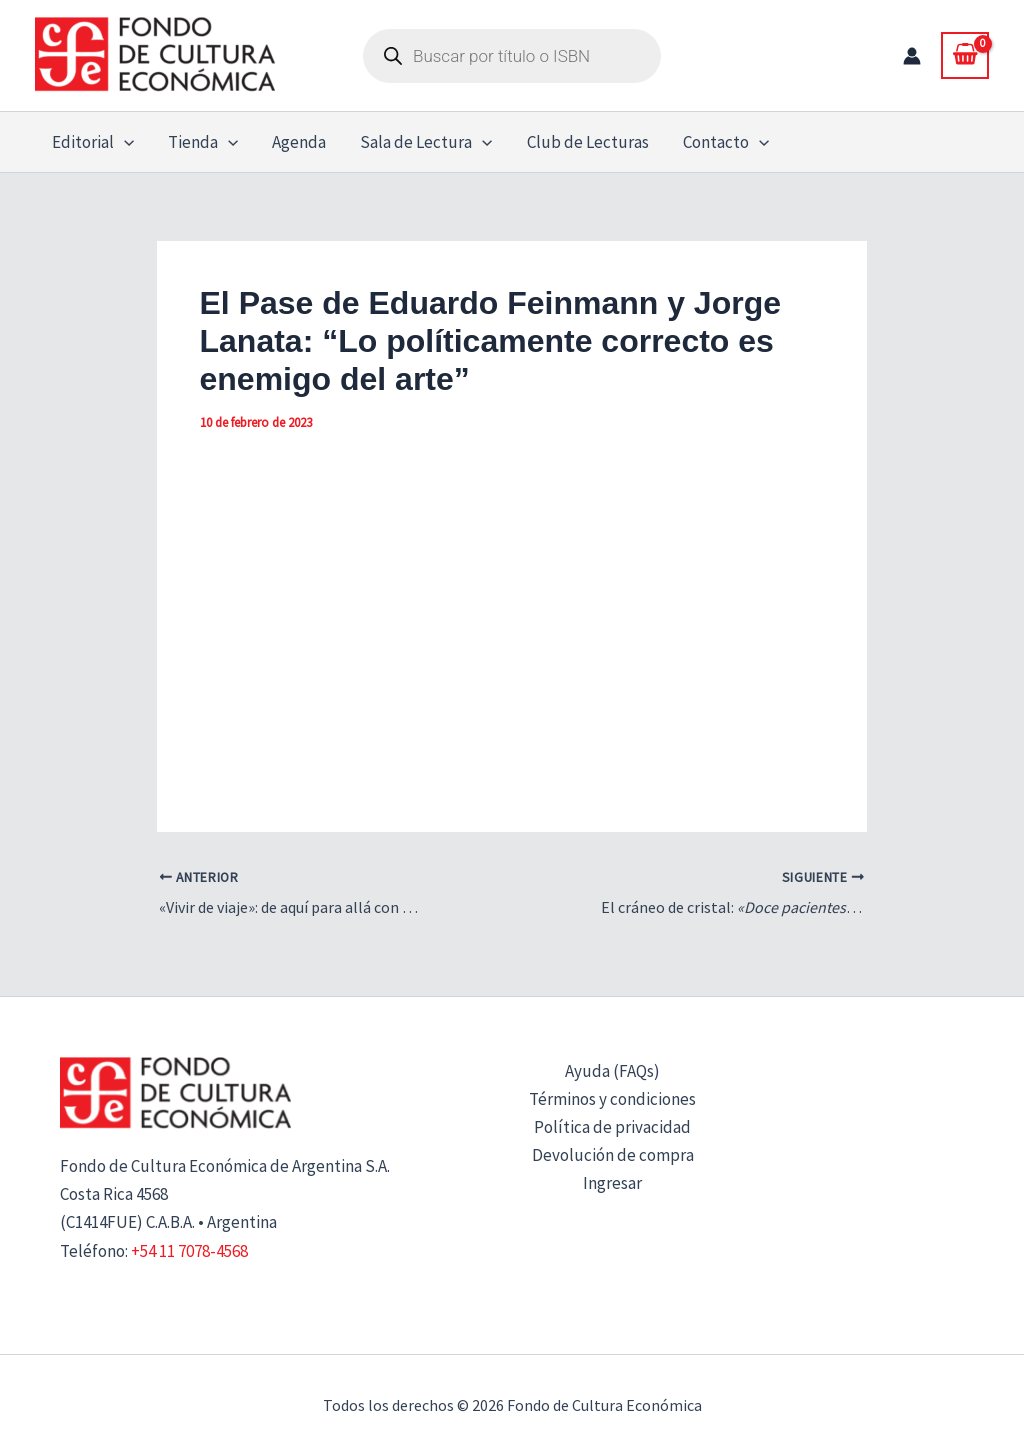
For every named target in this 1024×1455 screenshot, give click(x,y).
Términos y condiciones (612, 1099)
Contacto (726, 142)
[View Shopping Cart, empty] (965, 55)
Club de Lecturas (588, 142)
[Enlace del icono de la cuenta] (912, 56)
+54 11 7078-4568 (189, 1251)
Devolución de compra (613, 1155)
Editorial (93, 142)
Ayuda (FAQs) (612, 1071)
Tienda (203, 142)
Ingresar (612, 1183)
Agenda (299, 142)
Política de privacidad (612, 1127)
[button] (124, 142)
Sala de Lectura (426, 142)
